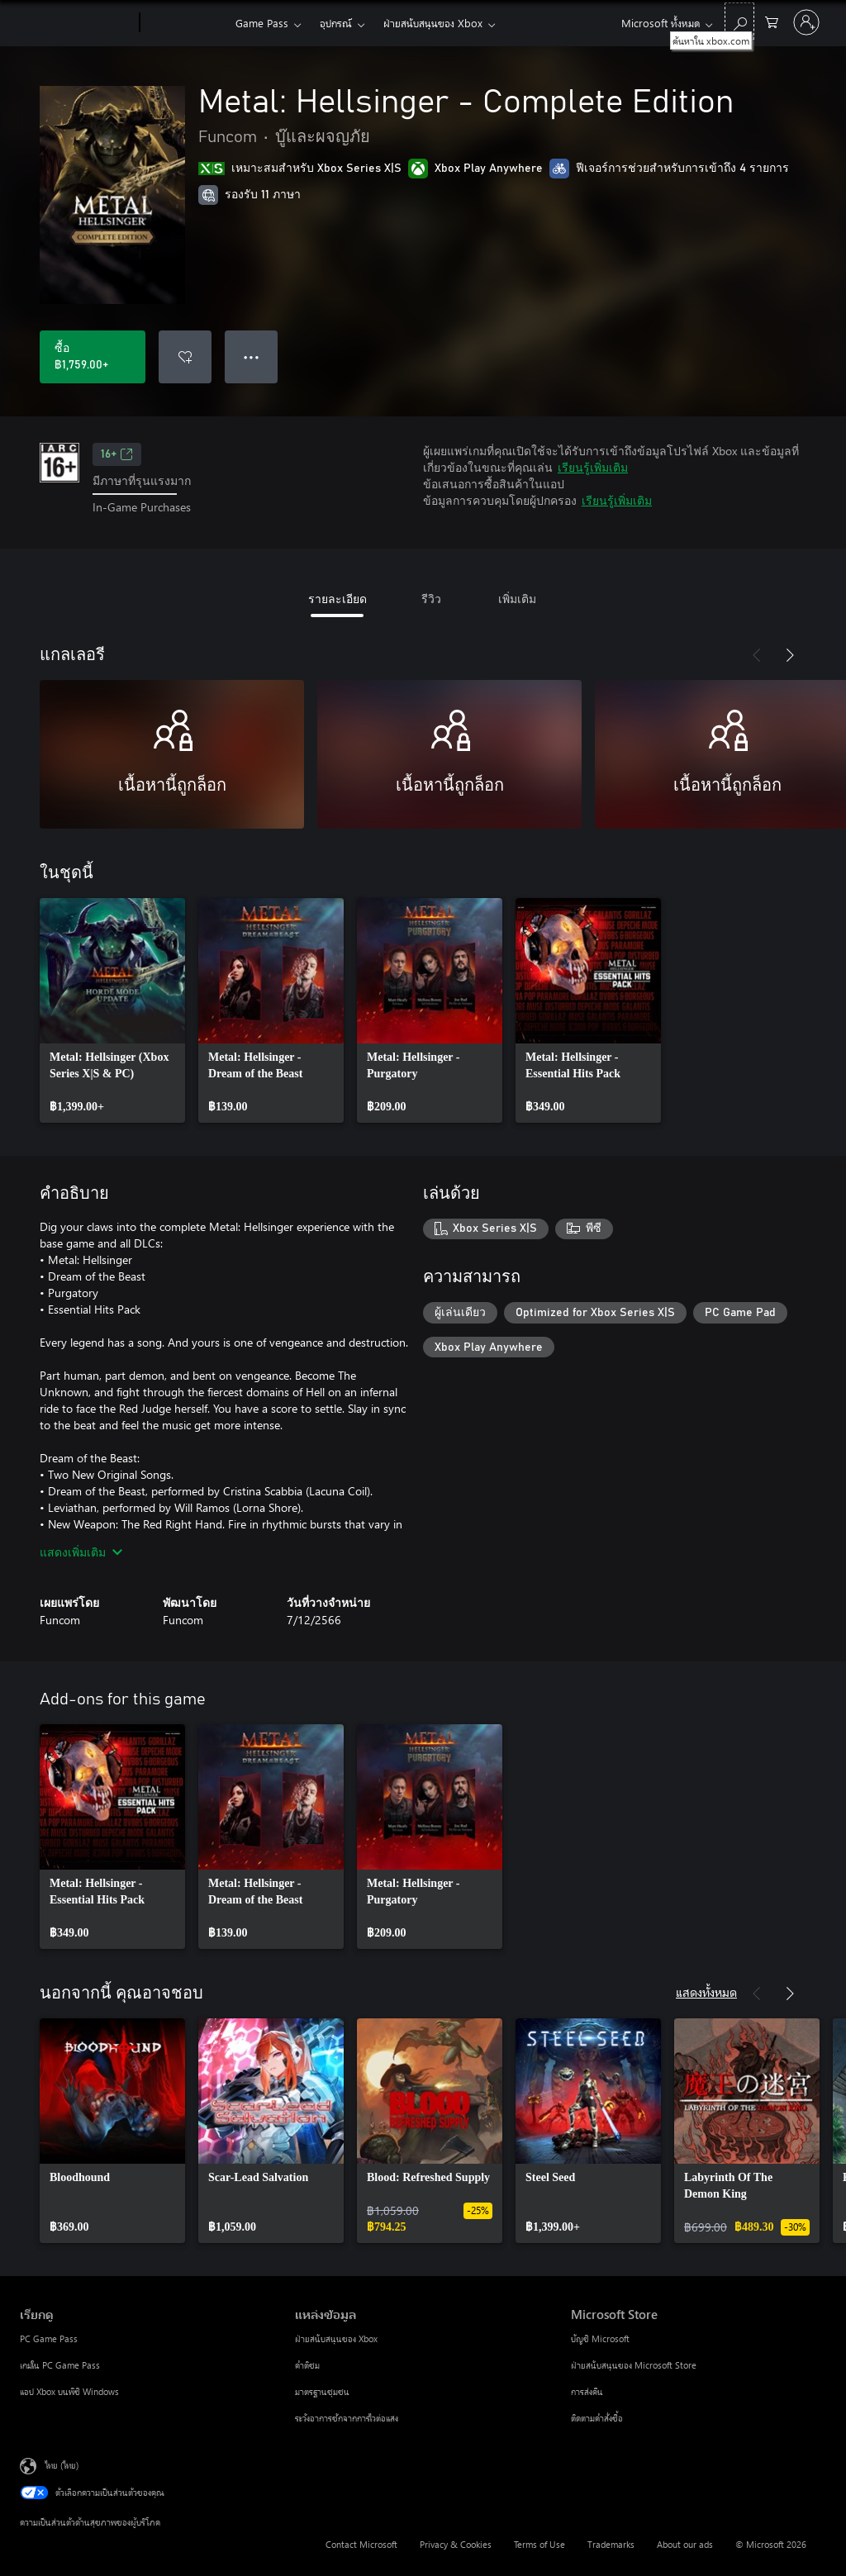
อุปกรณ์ (336, 23)
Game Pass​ (261, 23)
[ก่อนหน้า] (756, 655)
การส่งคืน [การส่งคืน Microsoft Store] (587, 2391)
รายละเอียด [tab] (337, 598)
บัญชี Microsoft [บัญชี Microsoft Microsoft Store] (600, 2338)
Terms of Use (539, 2544)
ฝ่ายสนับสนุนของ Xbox (432, 23)
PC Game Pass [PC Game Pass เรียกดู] (49, 2338)
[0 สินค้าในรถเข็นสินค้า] (771, 21)
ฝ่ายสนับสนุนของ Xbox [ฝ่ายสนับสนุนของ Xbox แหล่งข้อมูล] (336, 2338)
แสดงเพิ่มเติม (81, 1552)
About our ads (685, 2544)
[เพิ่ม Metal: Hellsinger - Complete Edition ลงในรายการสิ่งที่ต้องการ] (185, 356)
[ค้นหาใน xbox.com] (739, 21)
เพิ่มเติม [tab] (517, 598)
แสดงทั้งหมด (706, 1991)
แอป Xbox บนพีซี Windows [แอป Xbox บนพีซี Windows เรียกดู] (69, 2391)
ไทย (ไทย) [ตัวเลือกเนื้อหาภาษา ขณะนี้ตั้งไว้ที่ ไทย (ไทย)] (61, 2464)
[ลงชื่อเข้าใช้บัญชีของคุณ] (806, 22)
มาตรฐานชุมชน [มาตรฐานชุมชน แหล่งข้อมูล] (322, 2391)
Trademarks (610, 2544)
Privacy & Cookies (456, 2544)
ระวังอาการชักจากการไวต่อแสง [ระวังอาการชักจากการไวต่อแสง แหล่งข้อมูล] (346, 2417)
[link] (112, 1010)
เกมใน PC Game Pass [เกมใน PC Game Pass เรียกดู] (60, 2365)
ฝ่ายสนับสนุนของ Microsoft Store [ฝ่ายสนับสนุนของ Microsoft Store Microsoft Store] (633, 2365)
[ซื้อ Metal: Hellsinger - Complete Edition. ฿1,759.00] (92, 356)
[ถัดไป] (789, 655)
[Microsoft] (76, 23)
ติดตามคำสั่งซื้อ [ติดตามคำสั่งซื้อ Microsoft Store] (597, 2417)
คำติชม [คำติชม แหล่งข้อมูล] (307, 2365)
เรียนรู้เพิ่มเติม (593, 467)
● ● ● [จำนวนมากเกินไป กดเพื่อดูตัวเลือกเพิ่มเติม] (251, 356)
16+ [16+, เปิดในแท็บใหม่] (117, 454)
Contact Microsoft (361, 2544)
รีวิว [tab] (431, 598)
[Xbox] (185, 23)
